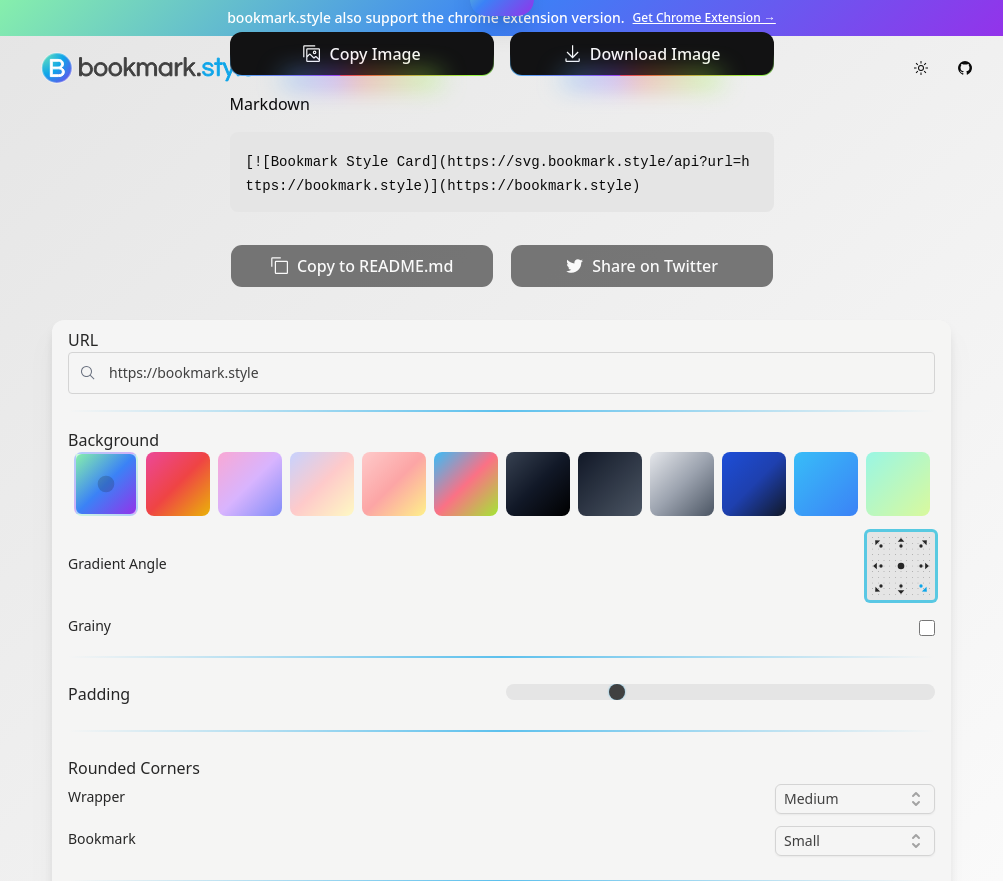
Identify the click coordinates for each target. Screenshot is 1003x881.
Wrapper (96, 796)
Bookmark (102, 838)
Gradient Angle (117, 563)
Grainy (89, 625)
